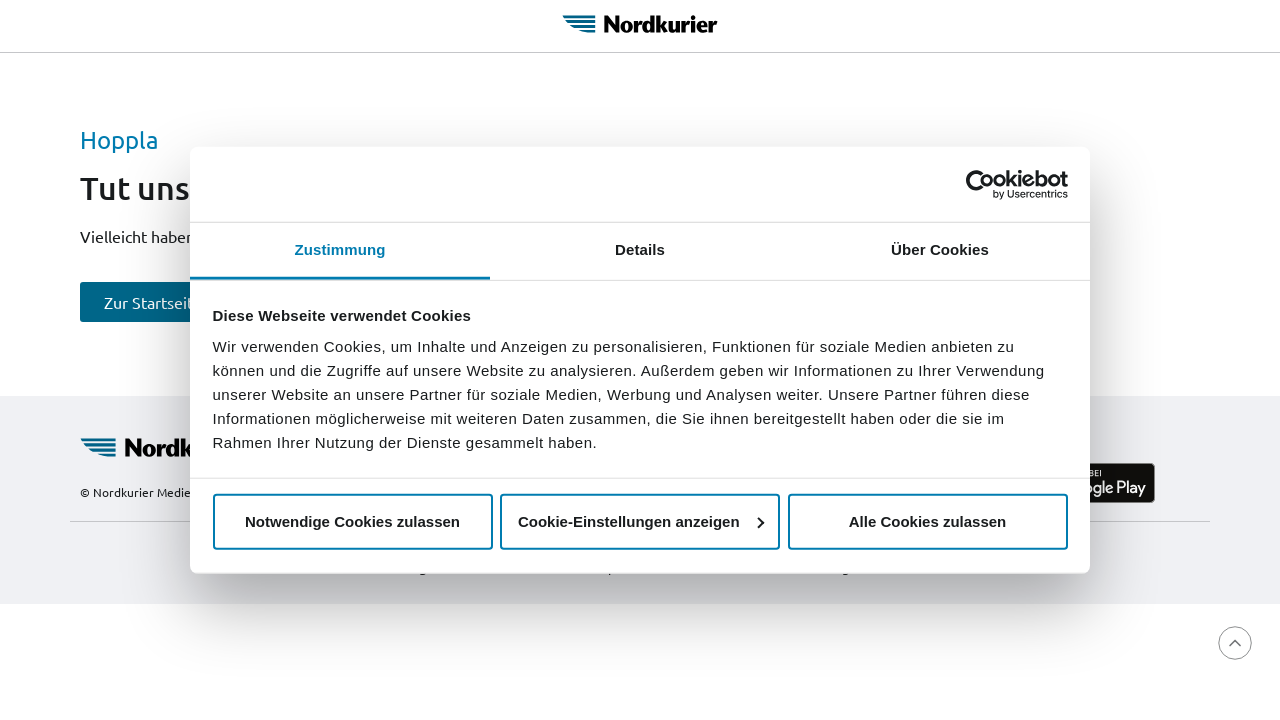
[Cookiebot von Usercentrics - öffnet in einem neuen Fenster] (980, 184)
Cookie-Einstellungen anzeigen (641, 520)
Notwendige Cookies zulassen (352, 520)
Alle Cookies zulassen (928, 520)
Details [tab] (640, 249)
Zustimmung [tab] (340, 249)
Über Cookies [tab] (940, 249)
